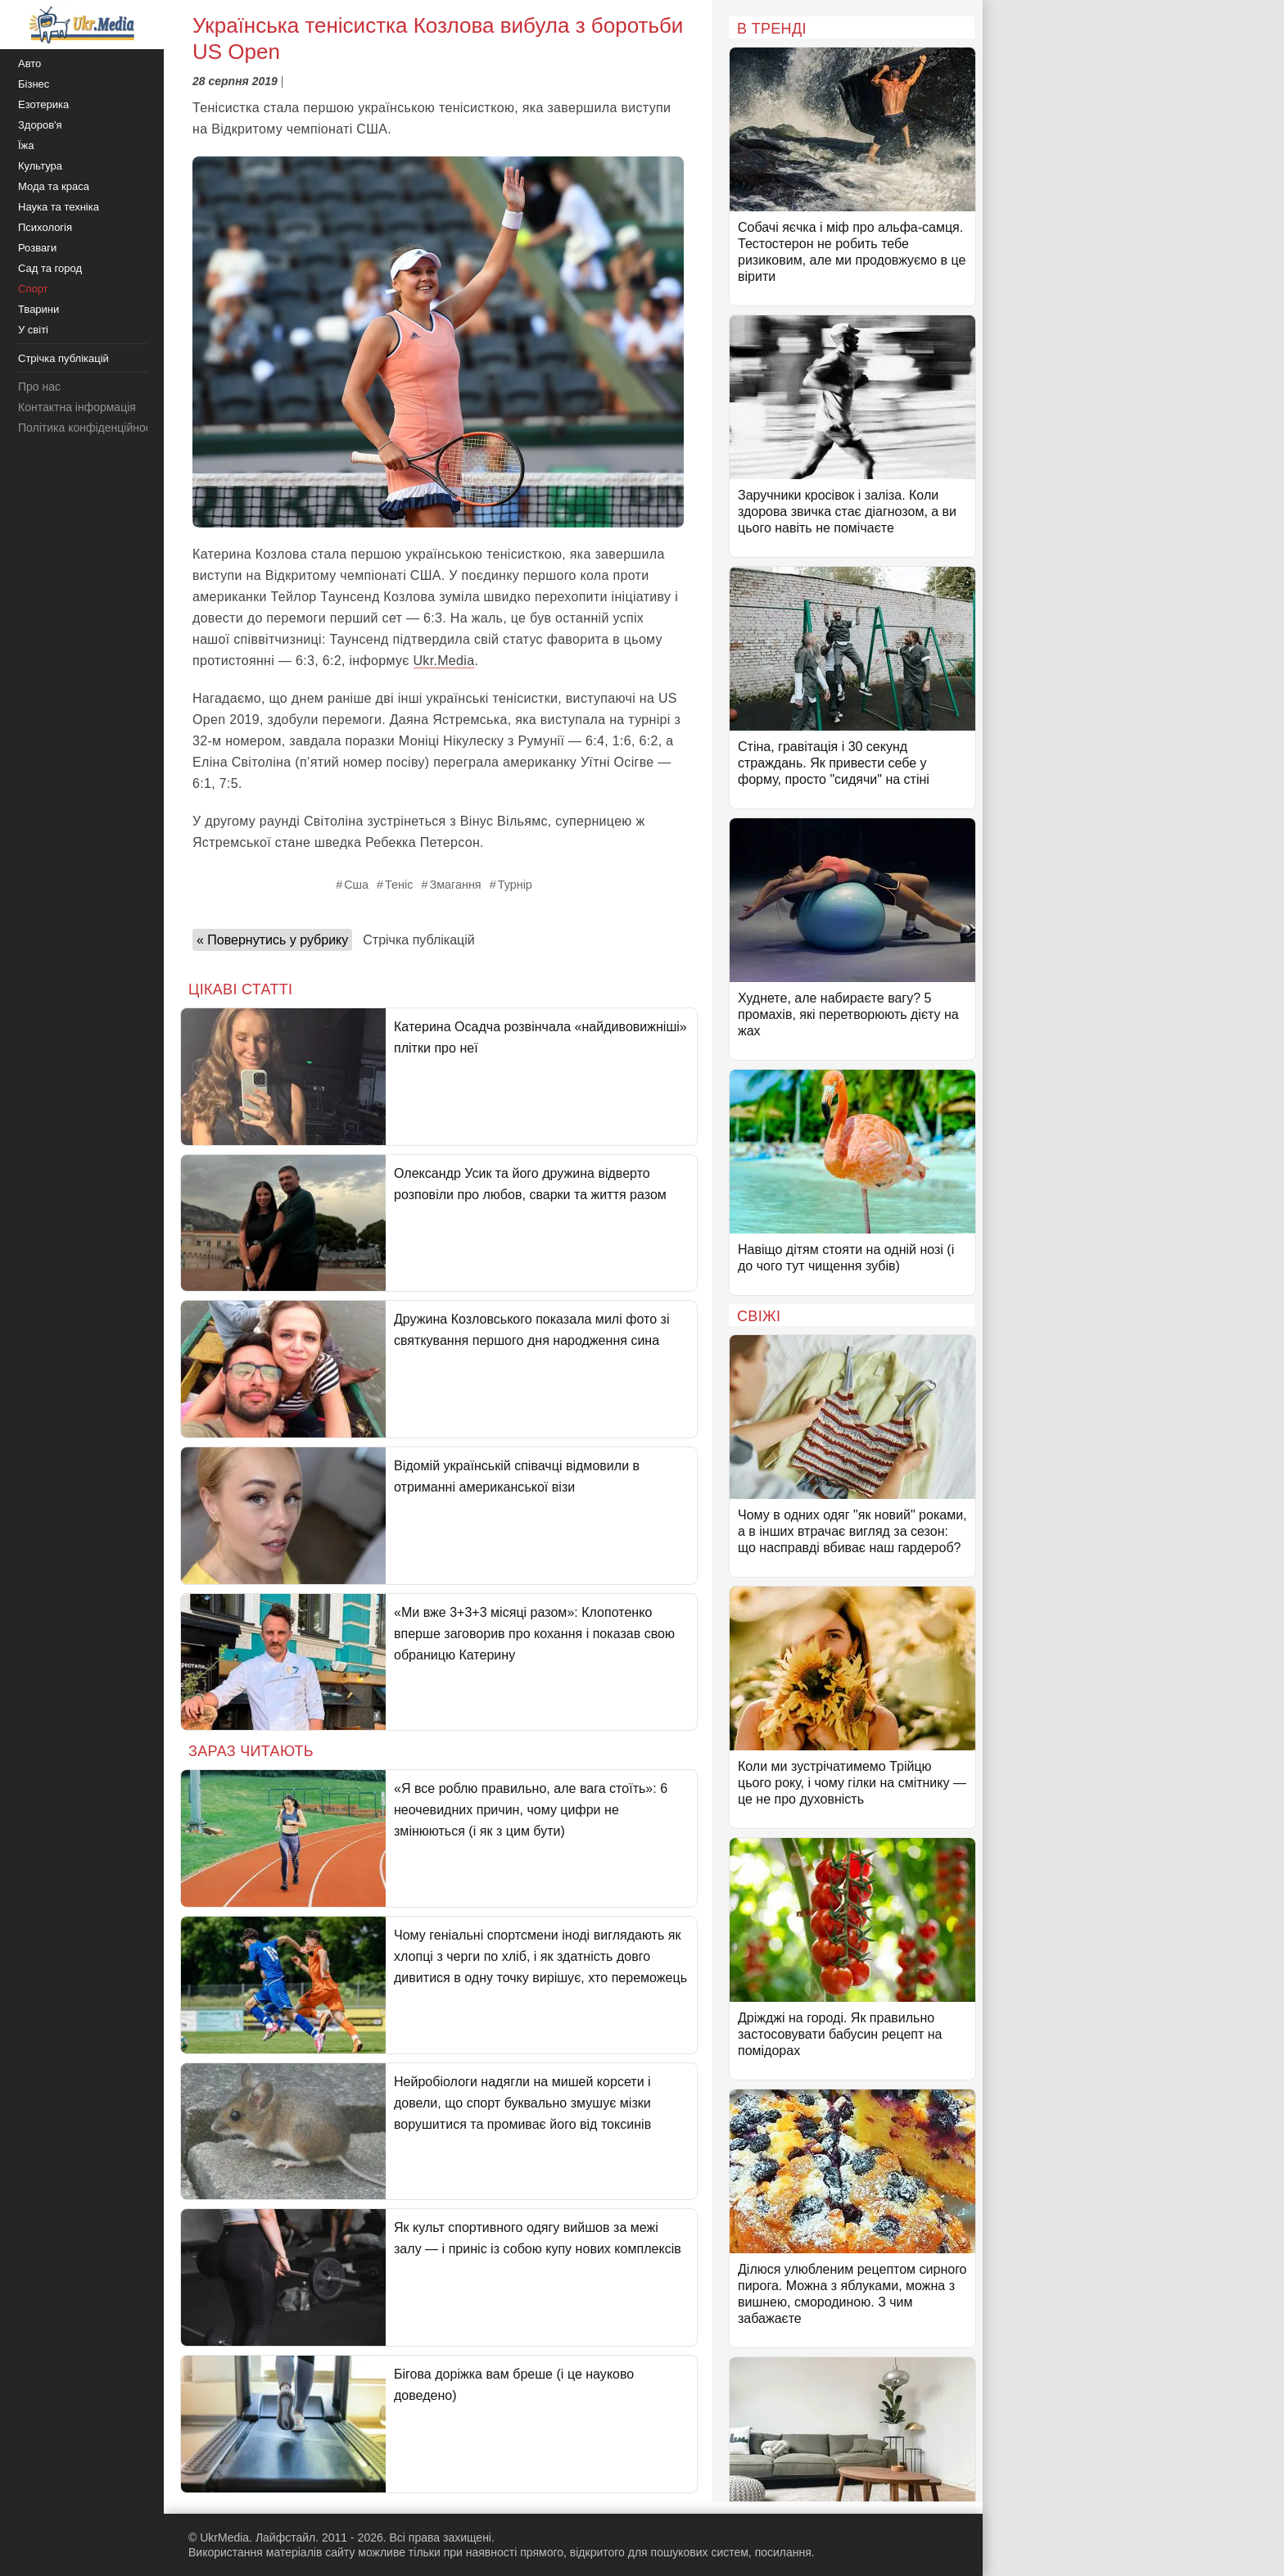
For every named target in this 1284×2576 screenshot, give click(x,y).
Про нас (39, 386)
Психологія (45, 227)
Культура (40, 166)
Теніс (399, 884)
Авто (29, 63)
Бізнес (33, 84)
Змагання (455, 884)
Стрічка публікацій (418, 940)
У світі (33, 330)
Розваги (37, 248)
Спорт (33, 289)
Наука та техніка (58, 207)
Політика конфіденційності (88, 427)
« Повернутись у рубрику (272, 940)
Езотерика (43, 104)
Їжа (26, 145)
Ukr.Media (444, 661)
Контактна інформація (77, 407)
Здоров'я (40, 125)
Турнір (515, 884)
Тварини (38, 309)
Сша (356, 884)
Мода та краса (53, 186)
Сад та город (50, 268)
